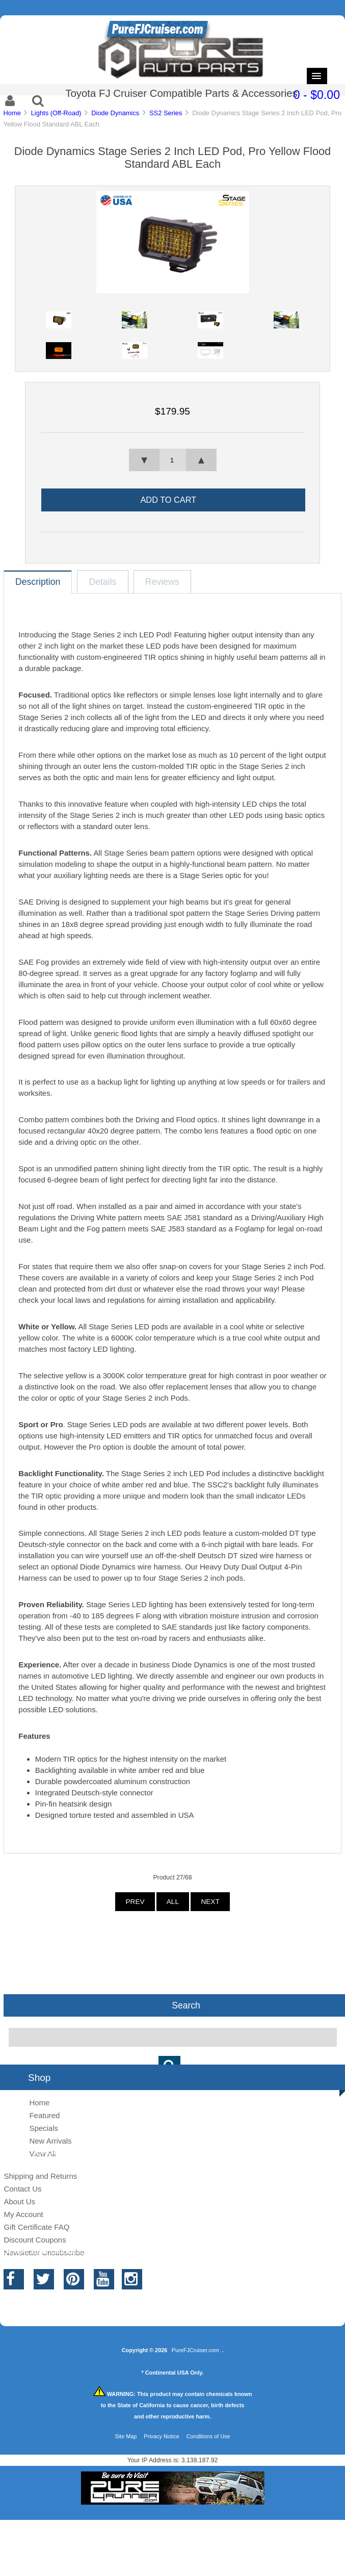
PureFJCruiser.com (195, 2350)
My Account (23, 2214)
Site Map (126, 2436)
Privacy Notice (161, 2436)
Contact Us (22, 2188)
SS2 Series (165, 113)
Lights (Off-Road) (56, 113)
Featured (44, 2115)
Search (186, 2005)
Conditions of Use (208, 2436)
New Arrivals (50, 2140)
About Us (19, 2201)
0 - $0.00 (317, 94)
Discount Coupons (35, 2239)
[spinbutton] (172, 460)
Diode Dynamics (115, 113)
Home (11, 113)
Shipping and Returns (40, 2176)
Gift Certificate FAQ (36, 2227)
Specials (43, 2128)
